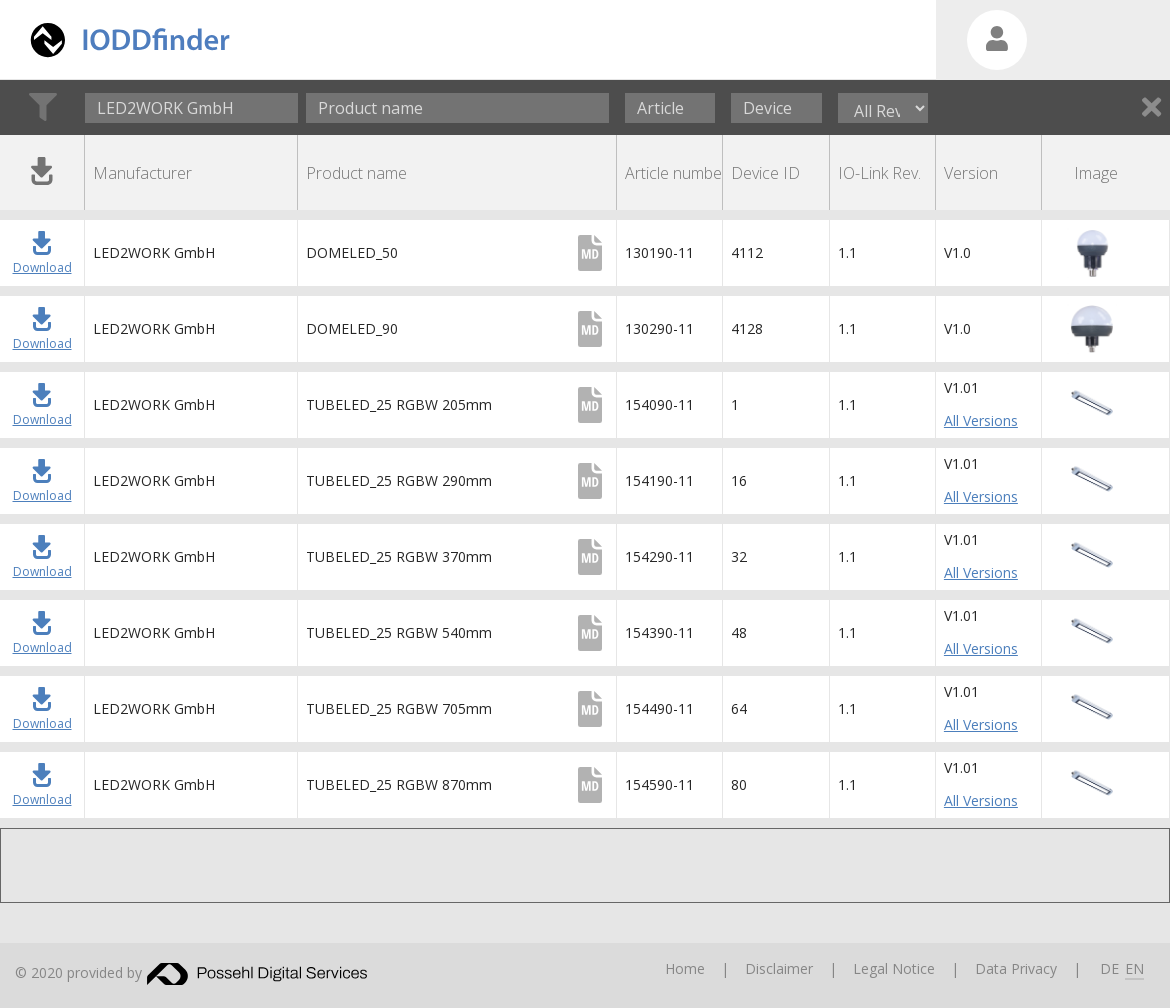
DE (1109, 968)
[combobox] (191, 108)
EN (1134, 968)
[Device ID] (776, 108)
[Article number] (670, 108)
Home (685, 968)
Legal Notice (894, 968)
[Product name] (457, 108)
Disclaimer (779, 968)
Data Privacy (1016, 968)
